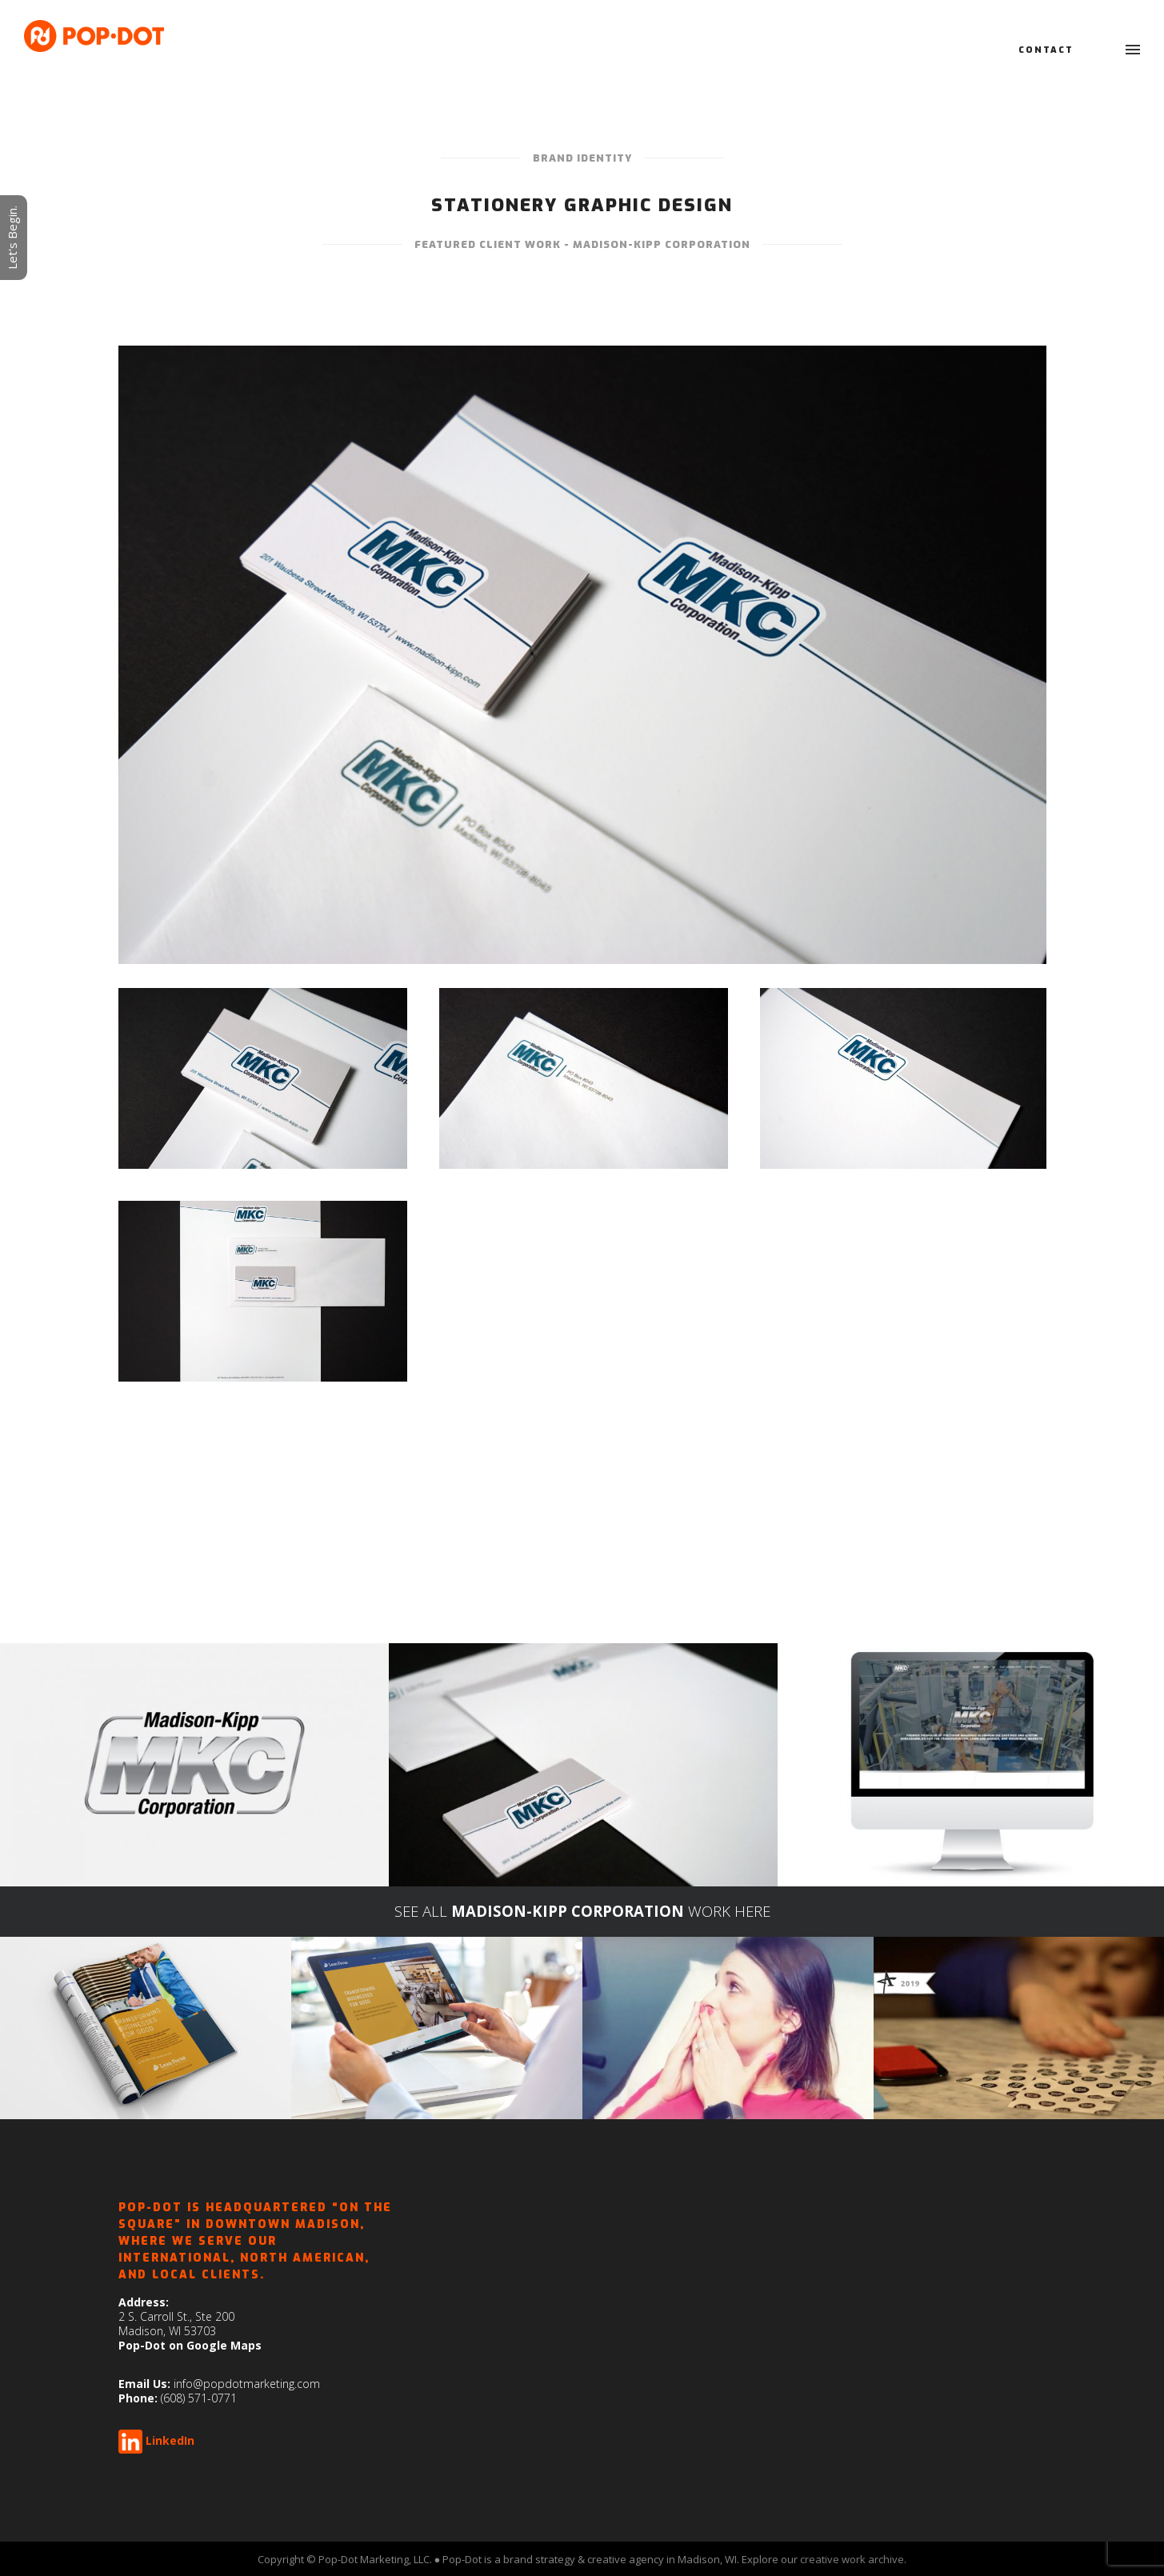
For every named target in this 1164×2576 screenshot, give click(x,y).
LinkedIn (170, 2440)
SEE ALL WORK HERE (582, 1911)
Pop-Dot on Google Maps (190, 2345)
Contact (1046, 50)
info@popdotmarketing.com (247, 2383)
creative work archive (852, 2559)
